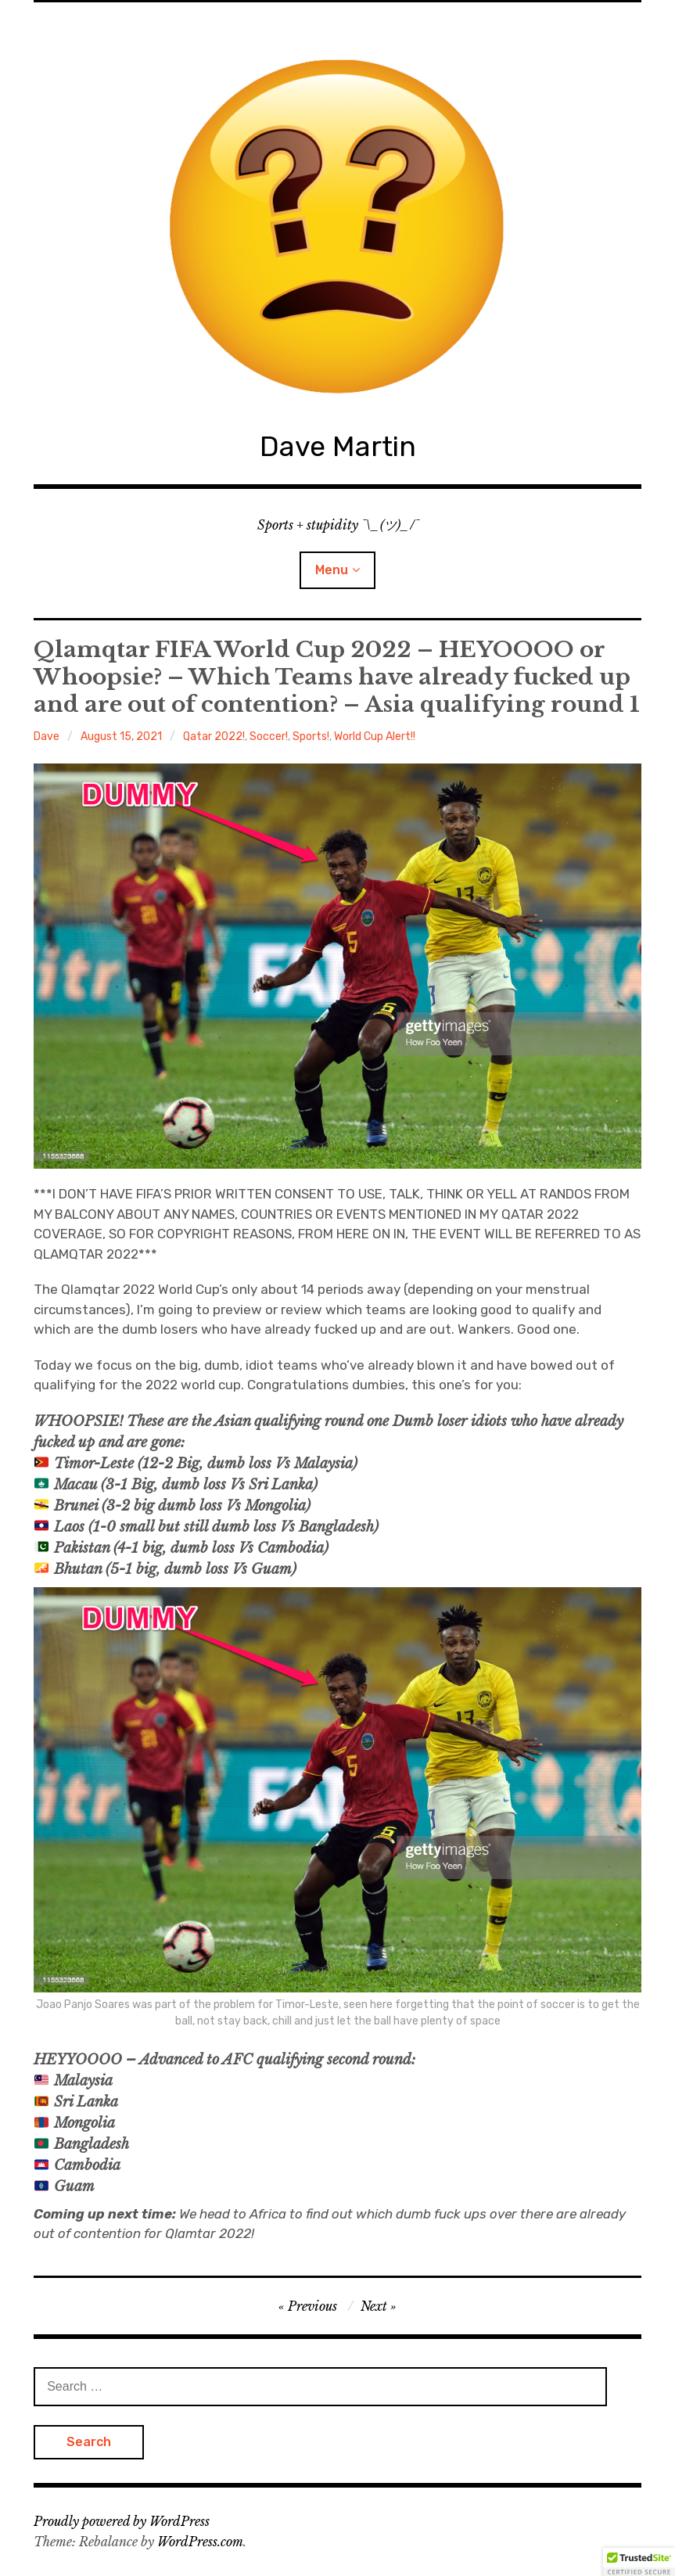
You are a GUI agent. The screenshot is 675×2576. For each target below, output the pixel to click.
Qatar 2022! (214, 736)
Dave (46, 736)
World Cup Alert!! (374, 736)
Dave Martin (338, 446)
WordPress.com (200, 2541)
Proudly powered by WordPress (122, 2521)
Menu (331, 569)
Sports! (311, 736)
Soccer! (269, 736)
